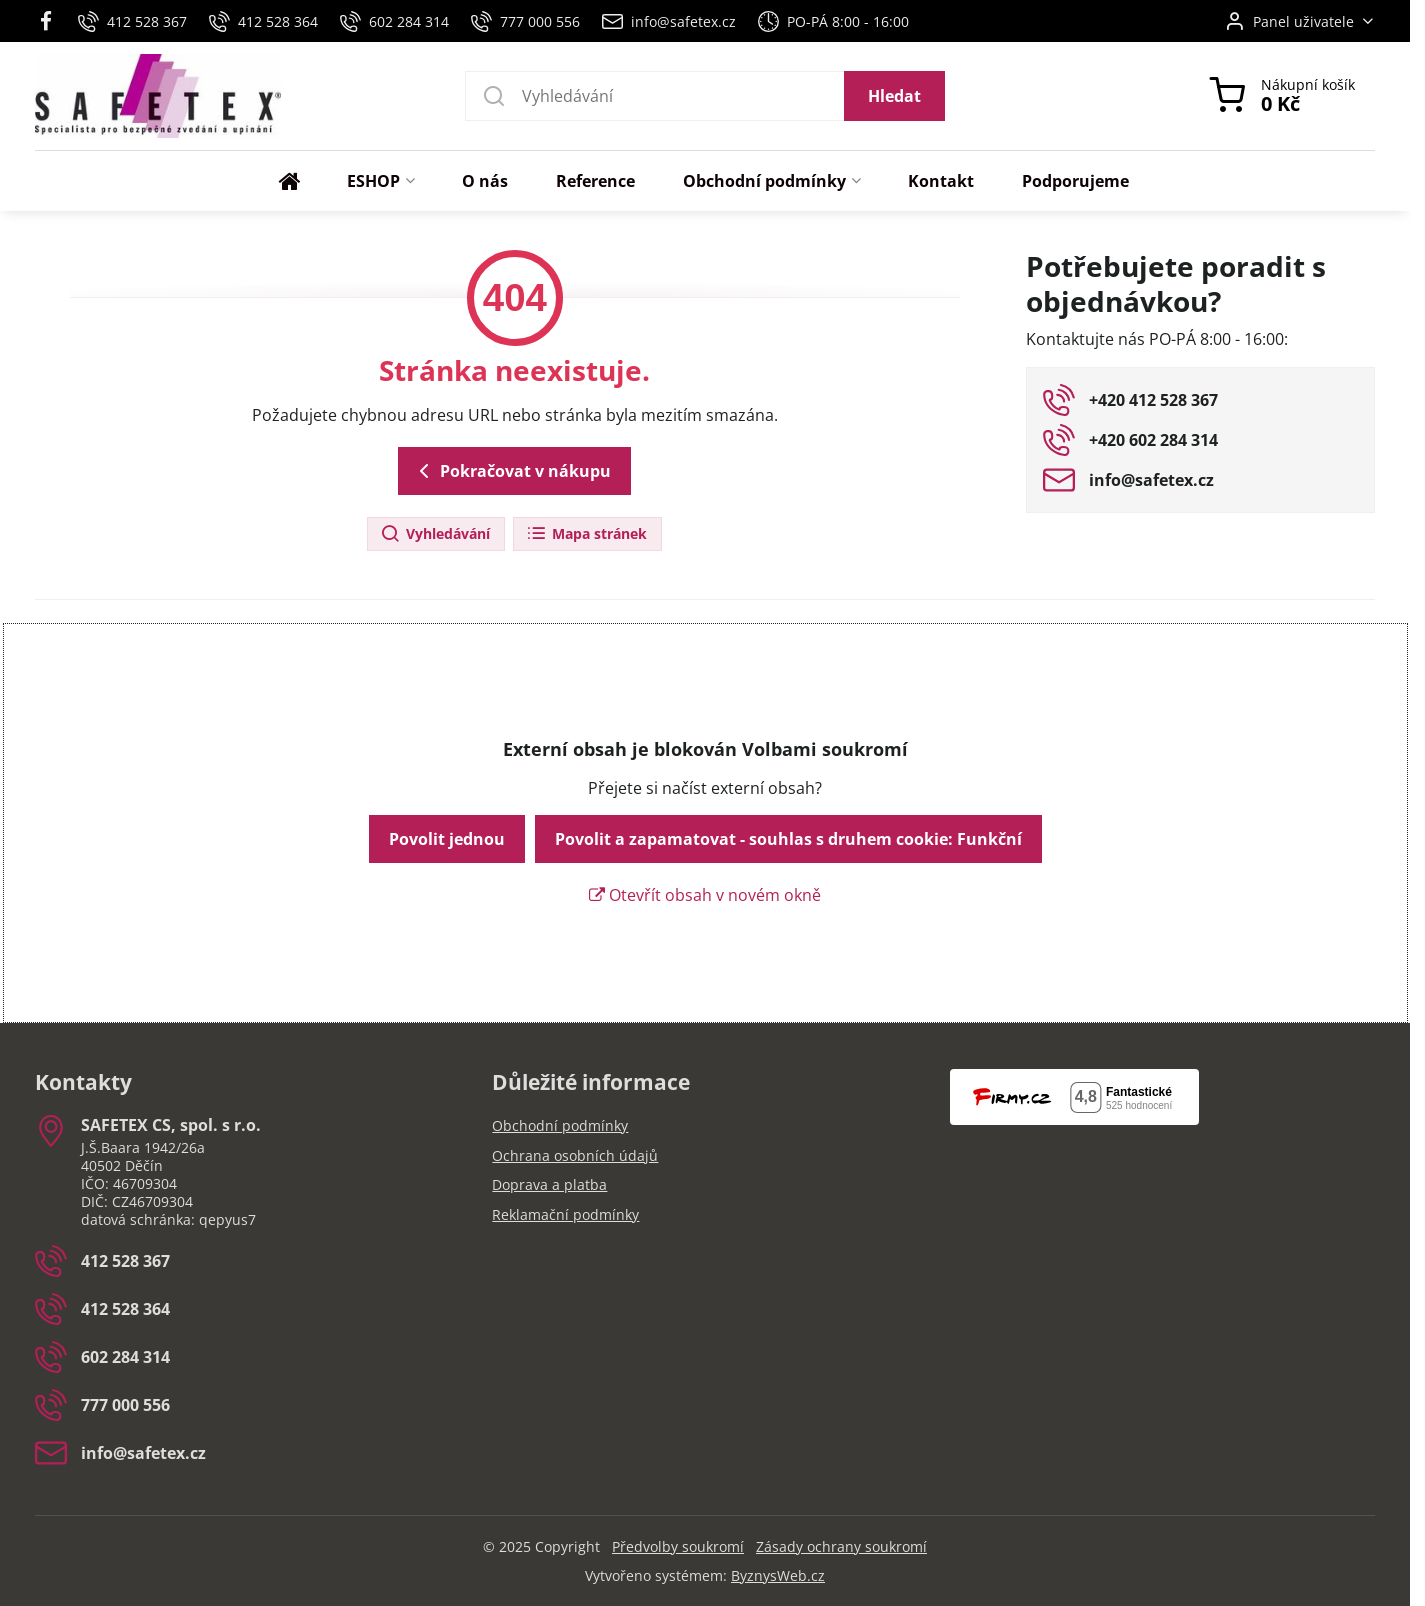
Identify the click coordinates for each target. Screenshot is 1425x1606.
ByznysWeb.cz (778, 1575)
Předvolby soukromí (678, 1546)
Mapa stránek (586, 534)
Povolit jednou (447, 839)
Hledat (894, 96)
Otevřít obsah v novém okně (705, 895)
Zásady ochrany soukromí (841, 1546)
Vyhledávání (435, 534)
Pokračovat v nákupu (511, 471)
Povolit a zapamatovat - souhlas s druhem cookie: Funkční (788, 839)
